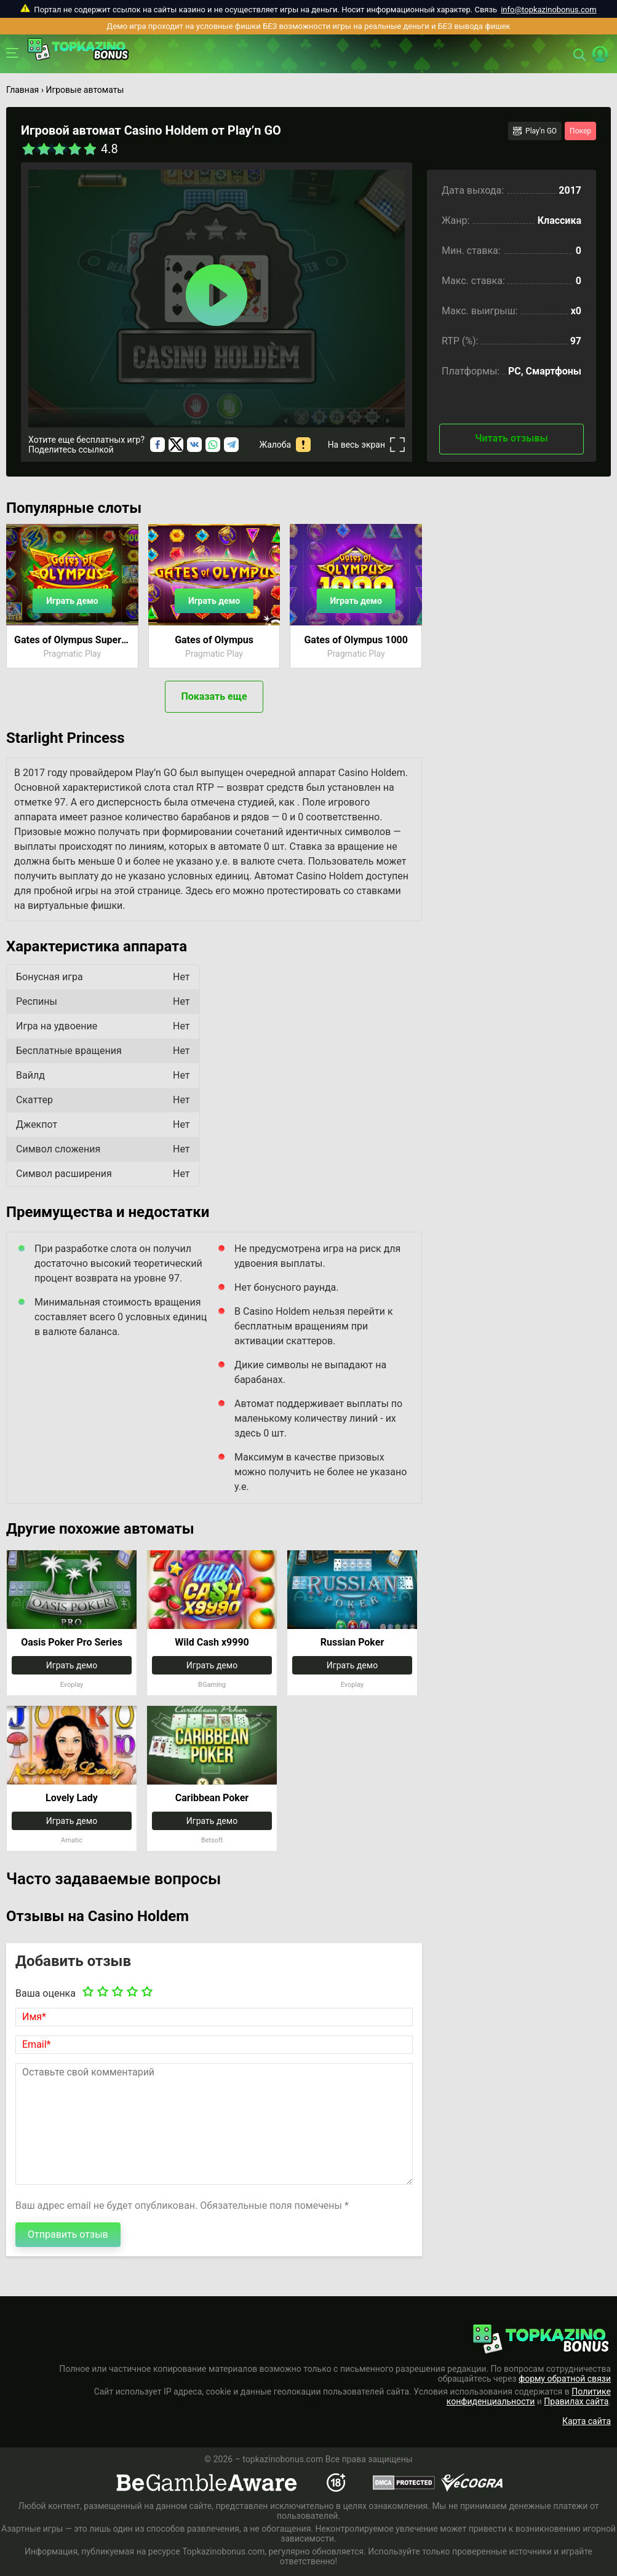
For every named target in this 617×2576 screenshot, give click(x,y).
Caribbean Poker (212, 1798)
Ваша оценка (45, 1993)
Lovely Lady (72, 1798)
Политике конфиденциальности (529, 2396)
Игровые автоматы (85, 90)
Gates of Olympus (214, 640)
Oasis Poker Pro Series (71, 1642)
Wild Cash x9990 (212, 1642)
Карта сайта (586, 2421)
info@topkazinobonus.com (548, 9)
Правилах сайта (576, 2401)
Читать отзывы (511, 438)
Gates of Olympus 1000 (356, 640)
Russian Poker (352, 1642)
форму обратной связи (565, 2379)
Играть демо (72, 601)
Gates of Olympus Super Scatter (72, 640)
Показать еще (214, 696)
